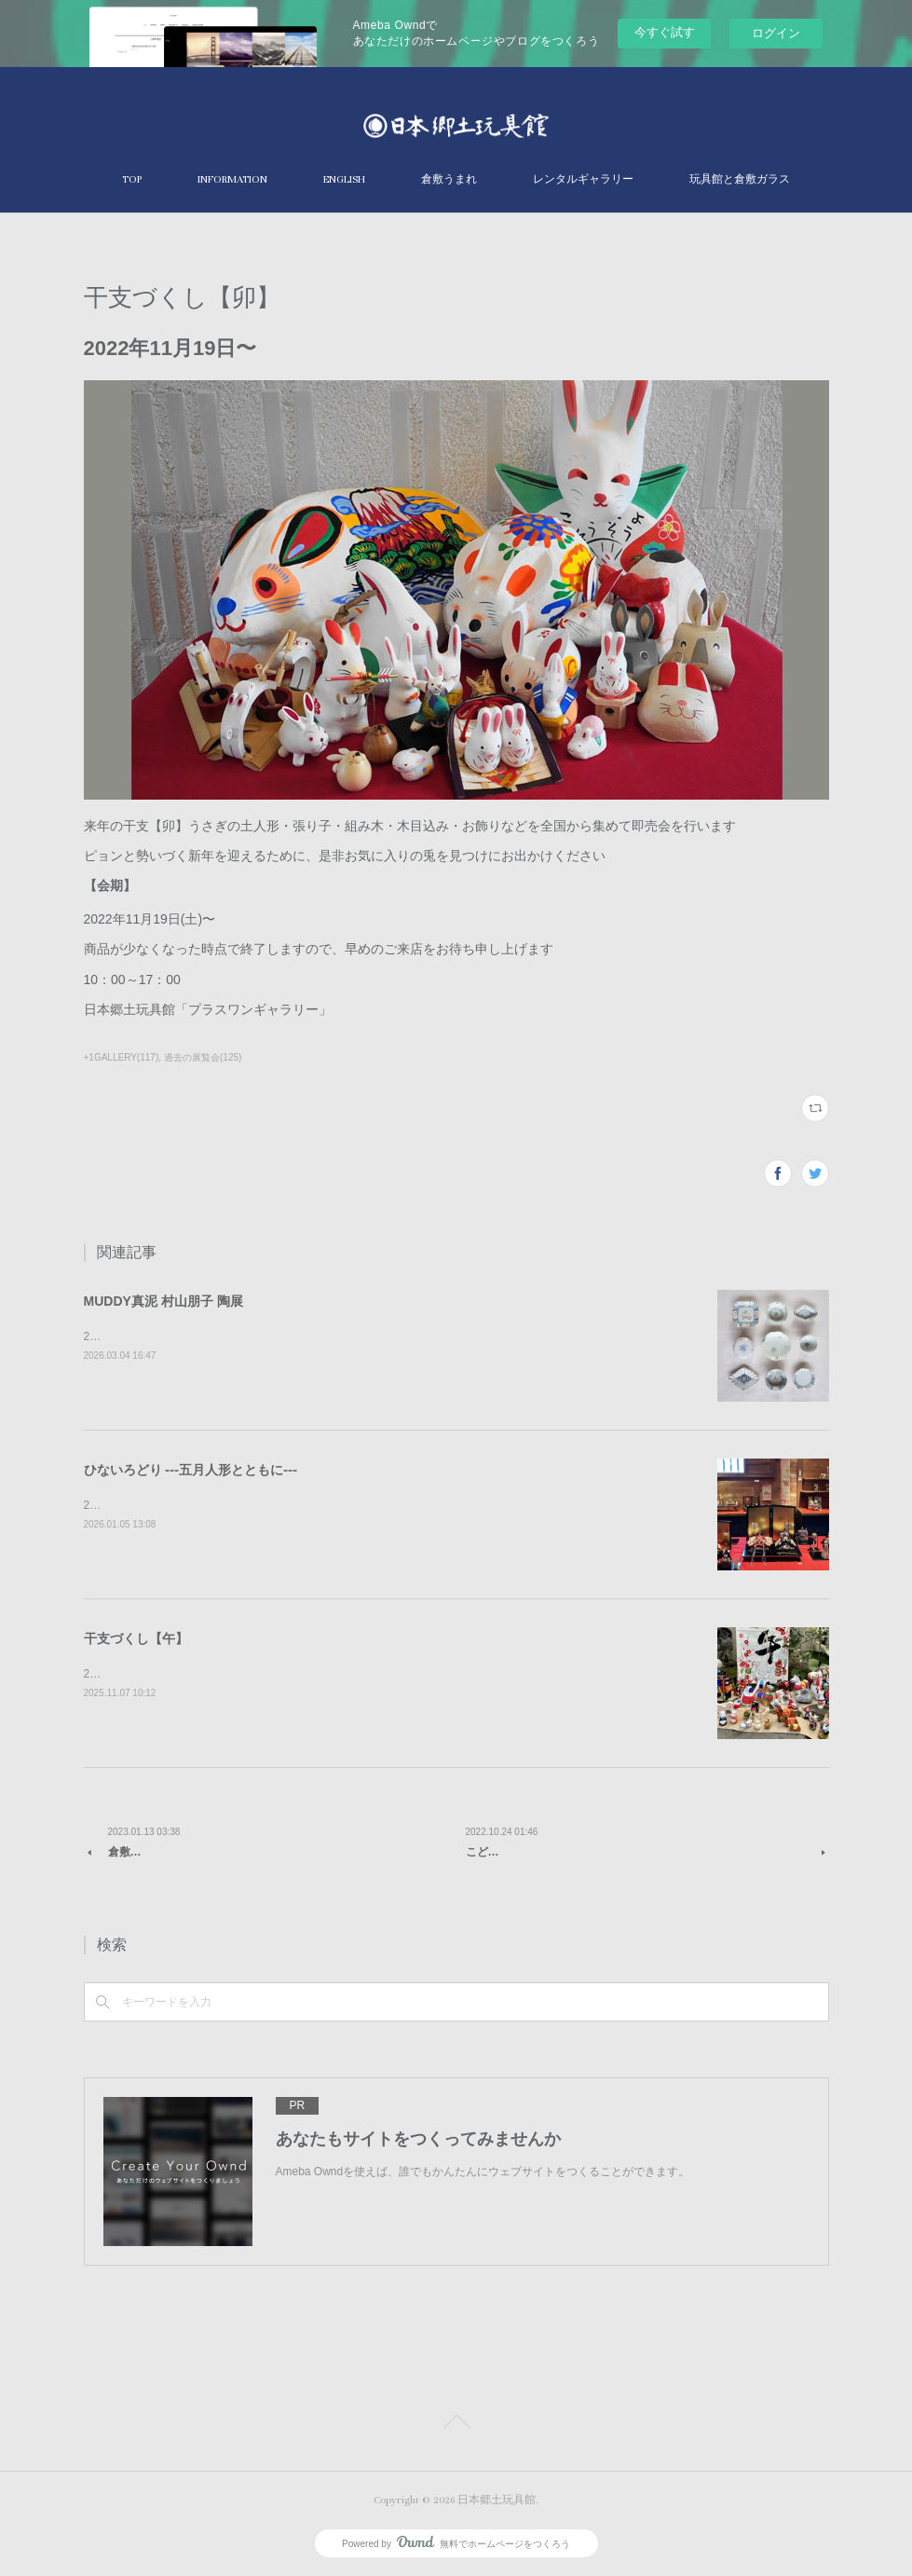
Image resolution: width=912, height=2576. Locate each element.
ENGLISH (344, 179)
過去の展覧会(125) (202, 1057)
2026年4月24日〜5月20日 (148, 1336)
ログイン (776, 33)
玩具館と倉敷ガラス (739, 179)
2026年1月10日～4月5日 (145, 1505)
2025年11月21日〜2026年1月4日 (166, 1673)
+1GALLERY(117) (121, 1057)
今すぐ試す (664, 32)
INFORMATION (232, 179)
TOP (132, 179)
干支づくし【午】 (136, 1638)
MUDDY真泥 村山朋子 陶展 (163, 1301)
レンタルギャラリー (583, 179)
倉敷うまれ (449, 179)
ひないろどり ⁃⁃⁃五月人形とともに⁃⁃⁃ (191, 1469)
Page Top (456, 2425)
